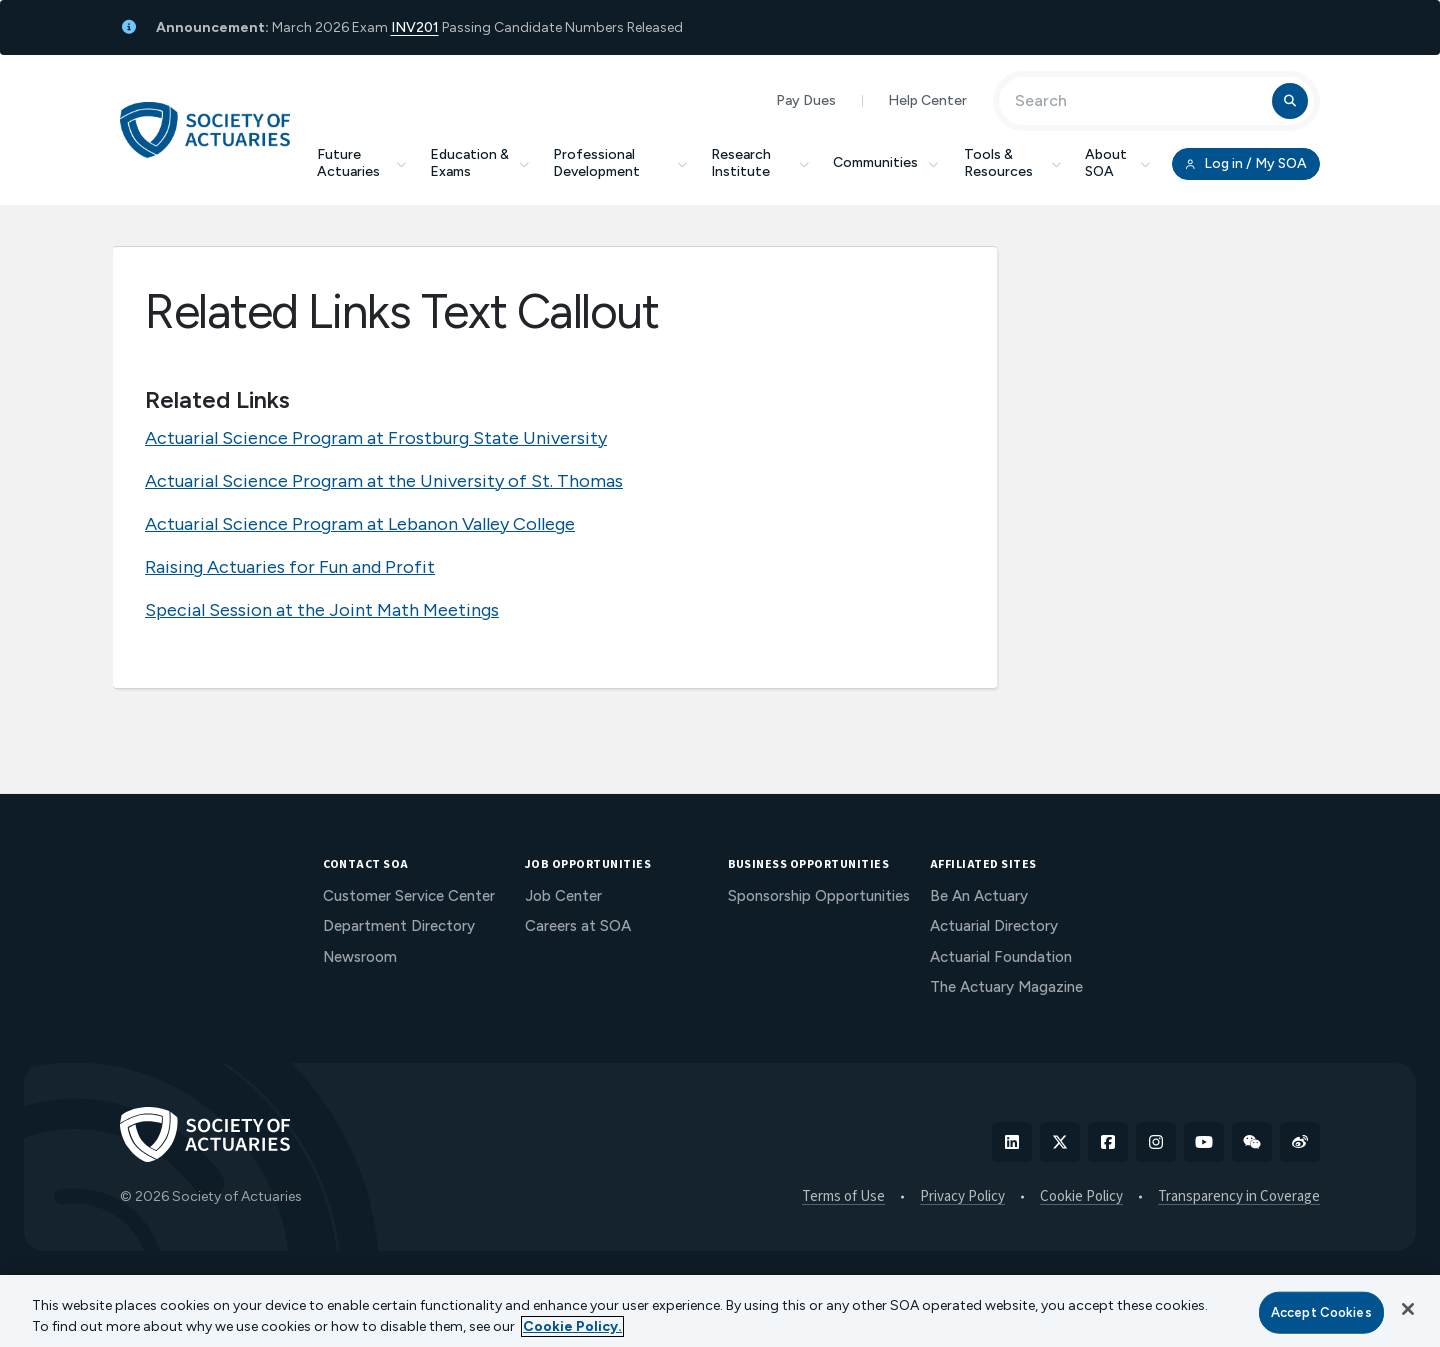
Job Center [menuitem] (563, 896)
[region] (720, 1311)
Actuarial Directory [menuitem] (994, 926)
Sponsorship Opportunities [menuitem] (819, 896)
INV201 (415, 27)
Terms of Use (843, 1197)
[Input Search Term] (1138, 101)
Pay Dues (806, 100)
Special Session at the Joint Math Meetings (322, 610)
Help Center (927, 100)
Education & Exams (479, 163)
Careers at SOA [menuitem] (578, 926)
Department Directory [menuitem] (399, 926)
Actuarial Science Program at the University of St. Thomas (384, 481)
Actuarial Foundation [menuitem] (1001, 957)
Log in (1246, 164)
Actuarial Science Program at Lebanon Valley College (360, 524)
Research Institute (760, 163)
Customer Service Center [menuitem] (409, 896)
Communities (887, 162)
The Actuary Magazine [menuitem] (1006, 987)
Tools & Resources (1012, 163)
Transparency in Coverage (1239, 1197)
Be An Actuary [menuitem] (979, 896)
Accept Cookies (1321, 1312)
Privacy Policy (962, 1197)
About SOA (1117, 163)
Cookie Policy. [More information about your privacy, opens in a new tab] (572, 1326)
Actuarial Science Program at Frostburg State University (376, 438)
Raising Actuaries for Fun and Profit (290, 567)
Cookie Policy (1081, 1197)
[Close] (1408, 1309)
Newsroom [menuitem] (360, 957)
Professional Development (620, 163)
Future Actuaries (361, 163)
